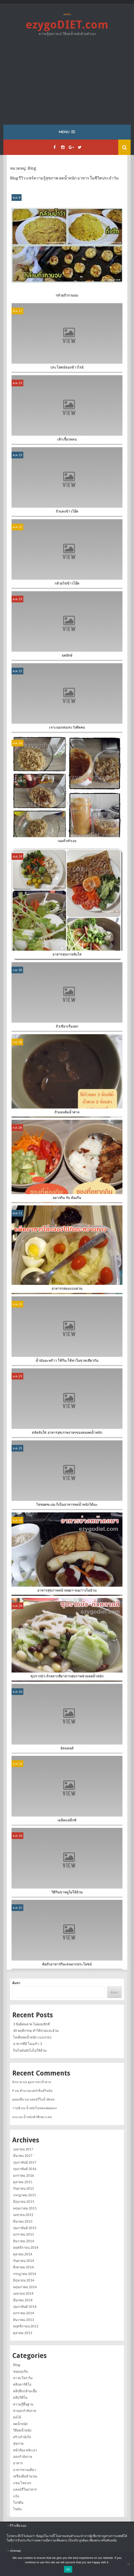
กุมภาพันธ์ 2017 (24, 2162)
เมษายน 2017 (23, 2149)
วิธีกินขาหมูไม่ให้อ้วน (67, 1892)
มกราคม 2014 (23, 2313)
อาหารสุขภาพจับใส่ (67, 954)
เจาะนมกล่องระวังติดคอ (67, 727)
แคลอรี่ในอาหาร (25, 2489)
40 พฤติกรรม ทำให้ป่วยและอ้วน (35, 2030)
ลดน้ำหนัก (20, 2424)
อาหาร (18, 2463)
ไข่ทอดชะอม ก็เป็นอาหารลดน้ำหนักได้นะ (67, 1505)
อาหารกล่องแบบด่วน (67, 1289)
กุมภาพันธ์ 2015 (24, 2228)
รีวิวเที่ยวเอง (18, 2525)
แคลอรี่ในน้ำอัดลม (42, 2099)
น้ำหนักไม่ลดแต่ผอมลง (41, 2108)
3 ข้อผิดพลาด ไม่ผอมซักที (31, 2024)
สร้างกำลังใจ (22, 2437)
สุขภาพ (18, 2443)
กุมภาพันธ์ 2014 (24, 2306)
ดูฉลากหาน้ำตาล (39, 2082)
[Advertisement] (67, 83)
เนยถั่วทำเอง (67, 841)
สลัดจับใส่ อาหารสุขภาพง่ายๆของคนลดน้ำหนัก (67, 1433)
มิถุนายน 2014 (23, 2280)
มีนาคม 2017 (22, 2156)
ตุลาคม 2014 (22, 2254)
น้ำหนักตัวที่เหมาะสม (37, 2117)
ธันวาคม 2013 (23, 2320)
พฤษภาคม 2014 (25, 2287)
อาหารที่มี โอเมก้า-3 (27, 2044)
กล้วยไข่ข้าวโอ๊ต (67, 583)
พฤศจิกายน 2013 (25, 2326)
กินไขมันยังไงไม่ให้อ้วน (29, 2050)
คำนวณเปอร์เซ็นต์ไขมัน (36, 2090)
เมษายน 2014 (23, 2293)
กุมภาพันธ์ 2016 (24, 2169)
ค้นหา (16, 1983)
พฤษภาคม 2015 (25, 2208)
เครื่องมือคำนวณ (25, 2476)
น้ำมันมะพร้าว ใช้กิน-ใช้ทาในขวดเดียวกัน (67, 1361)
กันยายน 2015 (23, 2188)
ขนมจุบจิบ (20, 2371)
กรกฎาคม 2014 (24, 2274)
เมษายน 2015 (23, 2215)
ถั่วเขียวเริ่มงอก (67, 1026)
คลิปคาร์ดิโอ (22, 2384)
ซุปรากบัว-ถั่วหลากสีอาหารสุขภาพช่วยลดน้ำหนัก (67, 1676)
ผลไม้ (17, 2417)
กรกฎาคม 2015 (24, 2195)
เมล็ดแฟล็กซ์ (67, 1820)
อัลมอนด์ (66, 1748)
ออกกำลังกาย (22, 2457)
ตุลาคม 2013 (22, 2333)
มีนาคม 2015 (22, 2221)
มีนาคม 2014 (22, 2300)
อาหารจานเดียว (24, 2470)
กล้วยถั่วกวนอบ (67, 295)
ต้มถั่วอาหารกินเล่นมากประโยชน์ (67, 1964)
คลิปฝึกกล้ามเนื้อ (25, 2391)
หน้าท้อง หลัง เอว (25, 2450)
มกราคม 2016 (23, 2175)
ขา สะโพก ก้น (22, 2378)
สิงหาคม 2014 (23, 2267)
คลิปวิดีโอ (20, 2397)
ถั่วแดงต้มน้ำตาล (67, 1112)
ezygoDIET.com (67, 24)
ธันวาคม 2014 (23, 2241)
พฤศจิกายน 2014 (25, 2247)
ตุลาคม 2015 (22, 2182)
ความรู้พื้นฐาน (23, 2404)
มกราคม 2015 (23, 2234)
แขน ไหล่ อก (22, 2483)
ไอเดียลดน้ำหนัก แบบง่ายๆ (32, 2037)
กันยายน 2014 (23, 2261)
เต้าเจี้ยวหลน (67, 439)
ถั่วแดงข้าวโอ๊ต (67, 511)
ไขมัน (17, 2509)
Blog (16, 2365)
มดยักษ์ (67, 655)
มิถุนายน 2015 (23, 2201)
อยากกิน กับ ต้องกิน (67, 1198)
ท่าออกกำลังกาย (24, 2411)
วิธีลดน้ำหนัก (22, 2430)
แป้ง (16, 2496)
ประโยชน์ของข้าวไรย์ (67, 367)
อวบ (15, 2117)
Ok (68, 2569)
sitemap (15, 2550)
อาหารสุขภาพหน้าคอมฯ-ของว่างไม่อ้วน (66, 1590)
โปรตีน (18, 2502)
